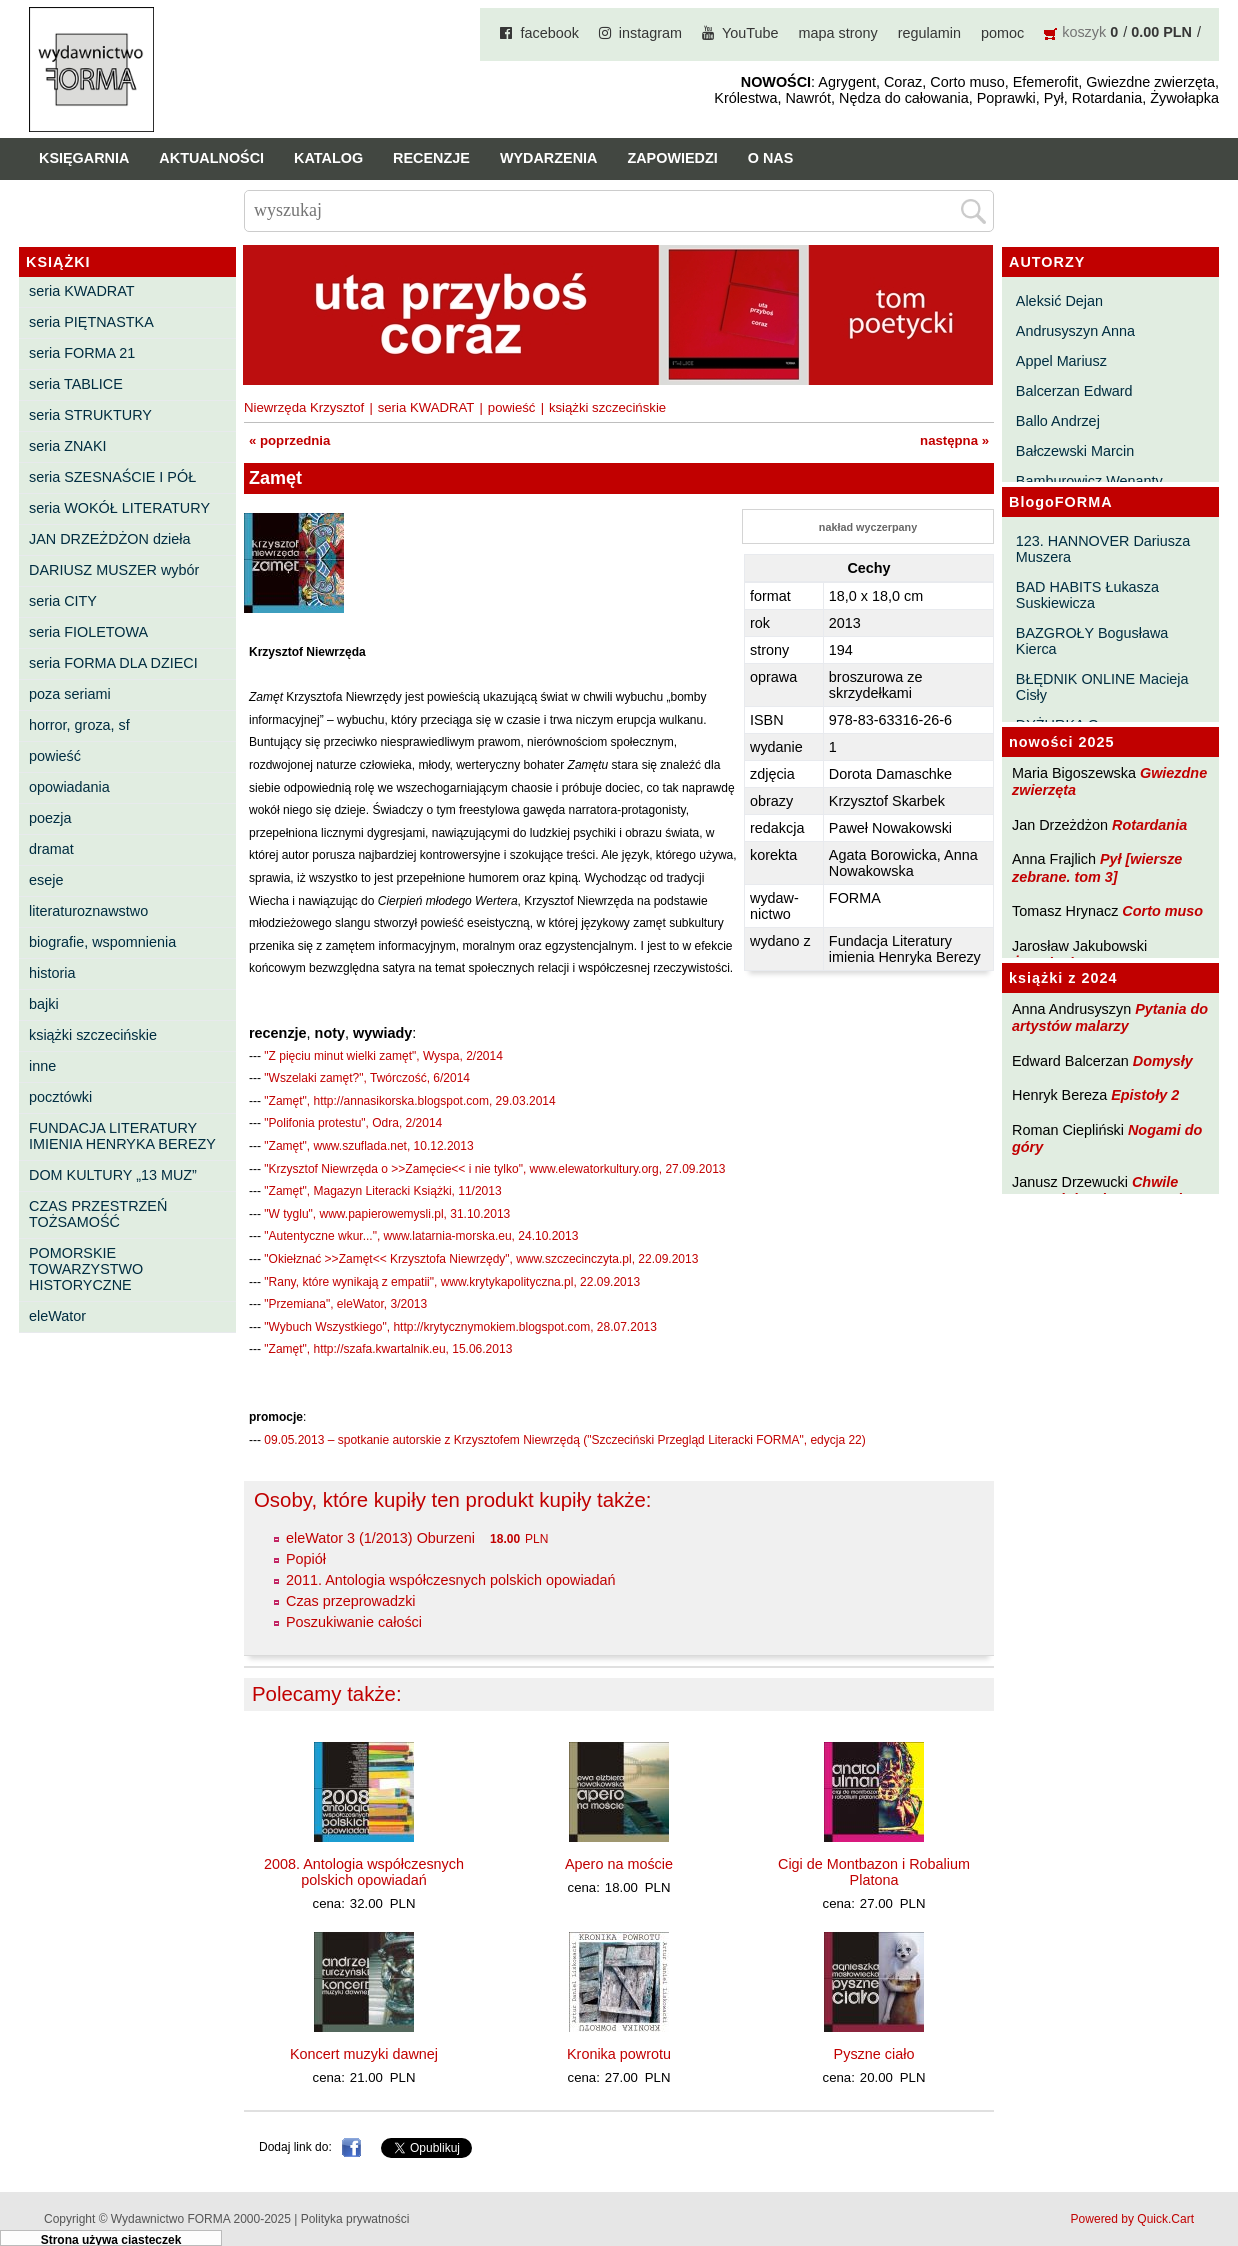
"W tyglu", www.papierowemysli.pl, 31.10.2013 (387, 1214)
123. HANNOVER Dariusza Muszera (1103, 549)
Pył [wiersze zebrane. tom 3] (1097, 867)
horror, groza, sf (79, 725)
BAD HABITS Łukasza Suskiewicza (1087, 595)
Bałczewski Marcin (1075, 451)
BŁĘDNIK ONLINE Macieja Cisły (1102, 687)
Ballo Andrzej (1058, 421)
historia (52, 973)
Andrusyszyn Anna (1075, 331)
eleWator (57, 1316)
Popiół (306, 1559)
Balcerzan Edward (1074, 391)
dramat (51, 849)
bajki (44, 1004)
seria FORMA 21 (82, 353)
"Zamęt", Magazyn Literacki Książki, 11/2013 (382, 1191)
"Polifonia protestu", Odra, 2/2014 (353, 1123)
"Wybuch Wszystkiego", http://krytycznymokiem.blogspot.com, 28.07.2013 (460, 1327)
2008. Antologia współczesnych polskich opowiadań (364, 1872)
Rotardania (1149, 825)
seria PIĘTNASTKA (91, 322)
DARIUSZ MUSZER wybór (114, 570)
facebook (549, 33)
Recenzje (431, 158)
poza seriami (70, 694)
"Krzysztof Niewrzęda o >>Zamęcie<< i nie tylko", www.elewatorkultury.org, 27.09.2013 (494, 1169)
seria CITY (63, 601)
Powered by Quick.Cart (1132, 2219)
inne (42, 1066)
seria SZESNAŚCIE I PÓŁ (112, 477)
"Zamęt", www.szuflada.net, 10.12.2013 (368, 1146)
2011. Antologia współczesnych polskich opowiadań (451, 1580)
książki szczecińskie (93, 1035)
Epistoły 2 (1145, 1095)
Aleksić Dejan (1059, 301)
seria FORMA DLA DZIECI (113, 663)
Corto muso (1162, 911)
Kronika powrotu (619, 2054)
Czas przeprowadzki (351, 1601)
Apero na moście (619, 1864)
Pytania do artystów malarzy (1110, 1017)
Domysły (1163, 1061)
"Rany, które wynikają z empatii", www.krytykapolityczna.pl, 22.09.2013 (452, 1282)
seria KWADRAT (82, 291)
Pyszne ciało (874, 2054)
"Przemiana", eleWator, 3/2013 (345, 1304)
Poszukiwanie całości (354, 1622)
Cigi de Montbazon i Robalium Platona (874, 1872)
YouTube (750, 33)
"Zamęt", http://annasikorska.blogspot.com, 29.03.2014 (409, 1101)
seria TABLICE (76, 384)
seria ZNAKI (68, 446)
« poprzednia (289, 440)
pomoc (1002, 33)
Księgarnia (84, 158)
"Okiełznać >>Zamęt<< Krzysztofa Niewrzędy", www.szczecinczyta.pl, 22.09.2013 (481, 1259)
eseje (46, 880)
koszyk (1084, 32)
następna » (954, 440)
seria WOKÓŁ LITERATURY (119, 508)
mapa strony (838, 33)
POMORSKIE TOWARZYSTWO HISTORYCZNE (86, 1269)
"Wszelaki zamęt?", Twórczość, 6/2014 (367, 1078)
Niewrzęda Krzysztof (304, 407)
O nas (771, 158)
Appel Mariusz (1061, 361)
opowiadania (69, 787)
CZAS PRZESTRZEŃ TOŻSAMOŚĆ (98, 1214)
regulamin (929, 33)
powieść (55, 756)
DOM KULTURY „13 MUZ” (113, 1175)
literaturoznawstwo (88, 911)
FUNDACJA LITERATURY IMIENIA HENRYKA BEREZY (122, 1136)
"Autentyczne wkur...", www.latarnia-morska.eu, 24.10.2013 (421, 1236)
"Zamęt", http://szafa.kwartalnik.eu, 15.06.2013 (388, 1349)
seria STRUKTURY (90, 415)
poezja (50, 818)
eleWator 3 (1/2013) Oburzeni (380, 1538)
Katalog (328, 158)
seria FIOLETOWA (88, 632)
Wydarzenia (549, 158)
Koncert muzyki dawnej (364, 2054)
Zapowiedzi (672, 158)
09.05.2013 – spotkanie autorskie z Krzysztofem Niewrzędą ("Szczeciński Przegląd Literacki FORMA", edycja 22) (564, 1440)
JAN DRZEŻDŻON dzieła (110, 539)
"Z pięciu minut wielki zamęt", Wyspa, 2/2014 (383, 1056)
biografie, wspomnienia (102, 942)
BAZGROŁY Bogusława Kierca (1092, 641)
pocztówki (60, 1097)
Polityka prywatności (355, 2219)
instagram (650, 33)
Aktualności (211, 158)
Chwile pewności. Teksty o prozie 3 (1107, 1190)
